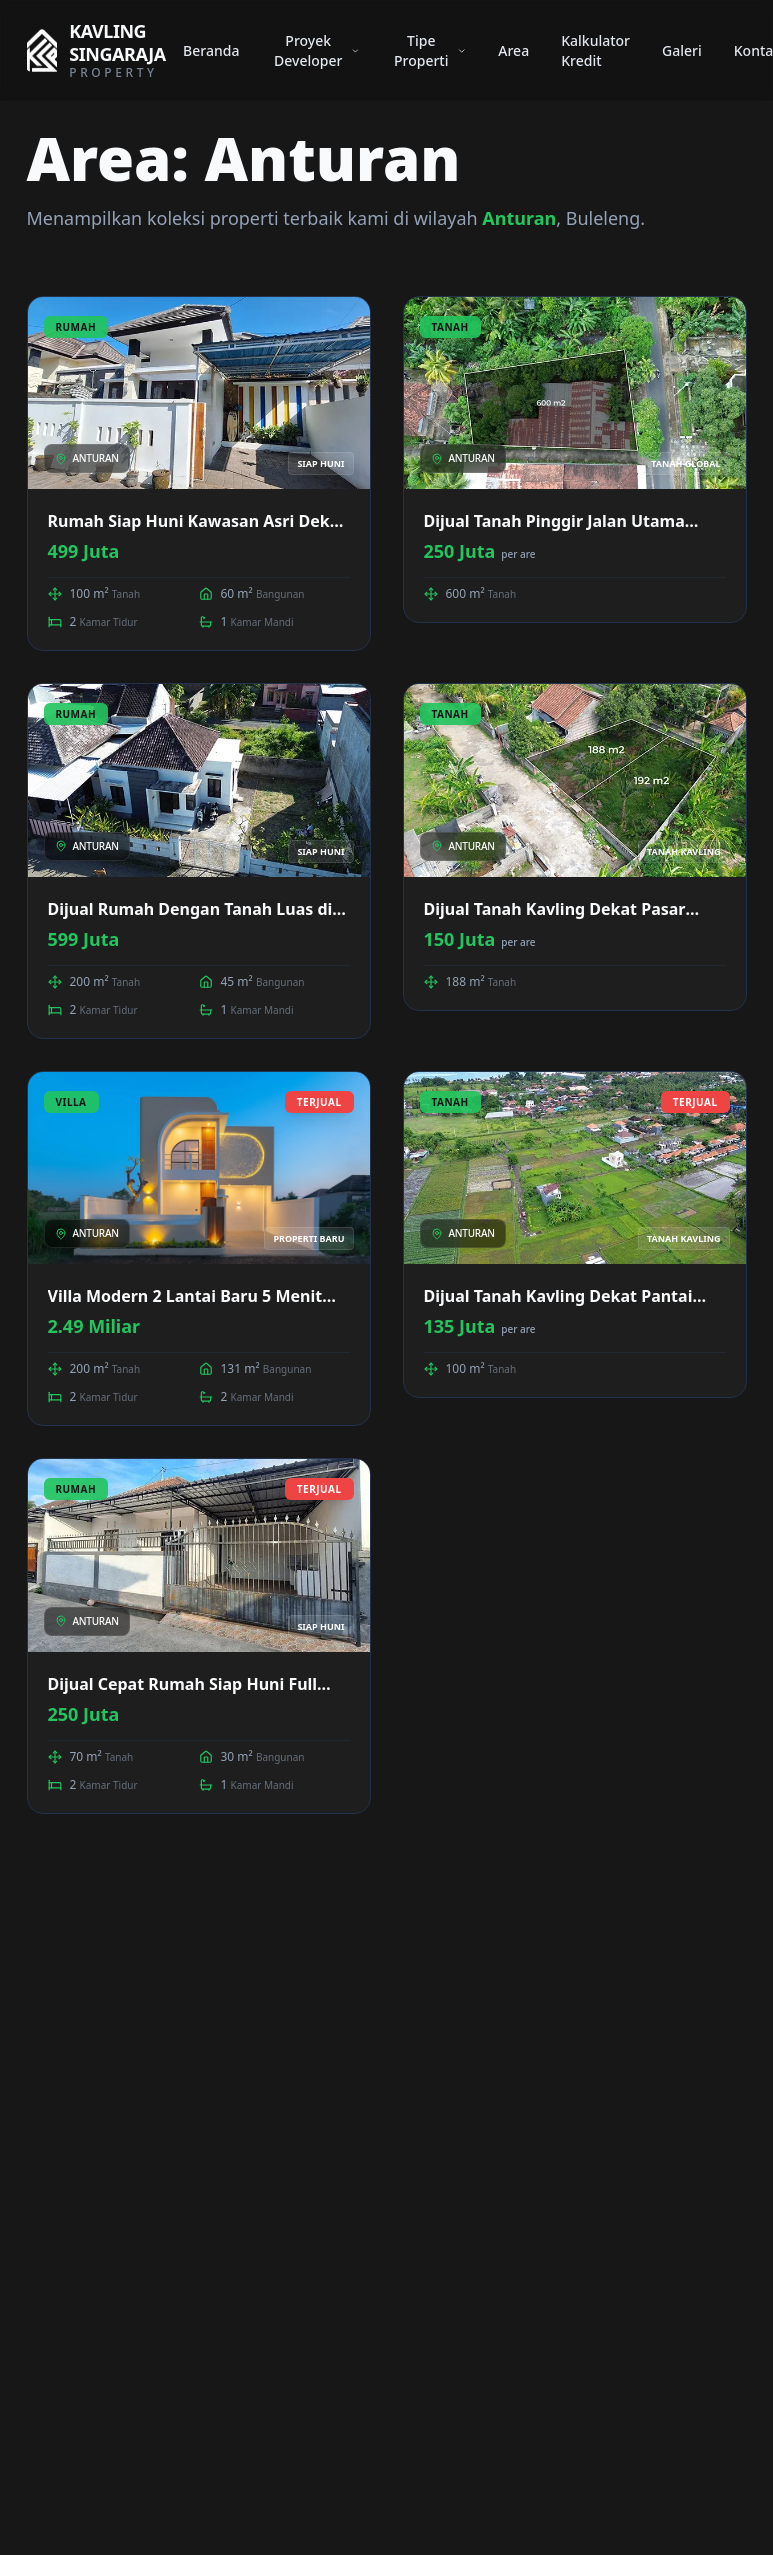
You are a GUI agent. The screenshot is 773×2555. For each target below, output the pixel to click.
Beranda (211, 50)
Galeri (682, 50)
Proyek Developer (317, 50)
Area (513, 50)
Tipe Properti (430, 50)
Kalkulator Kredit (595, 50)
